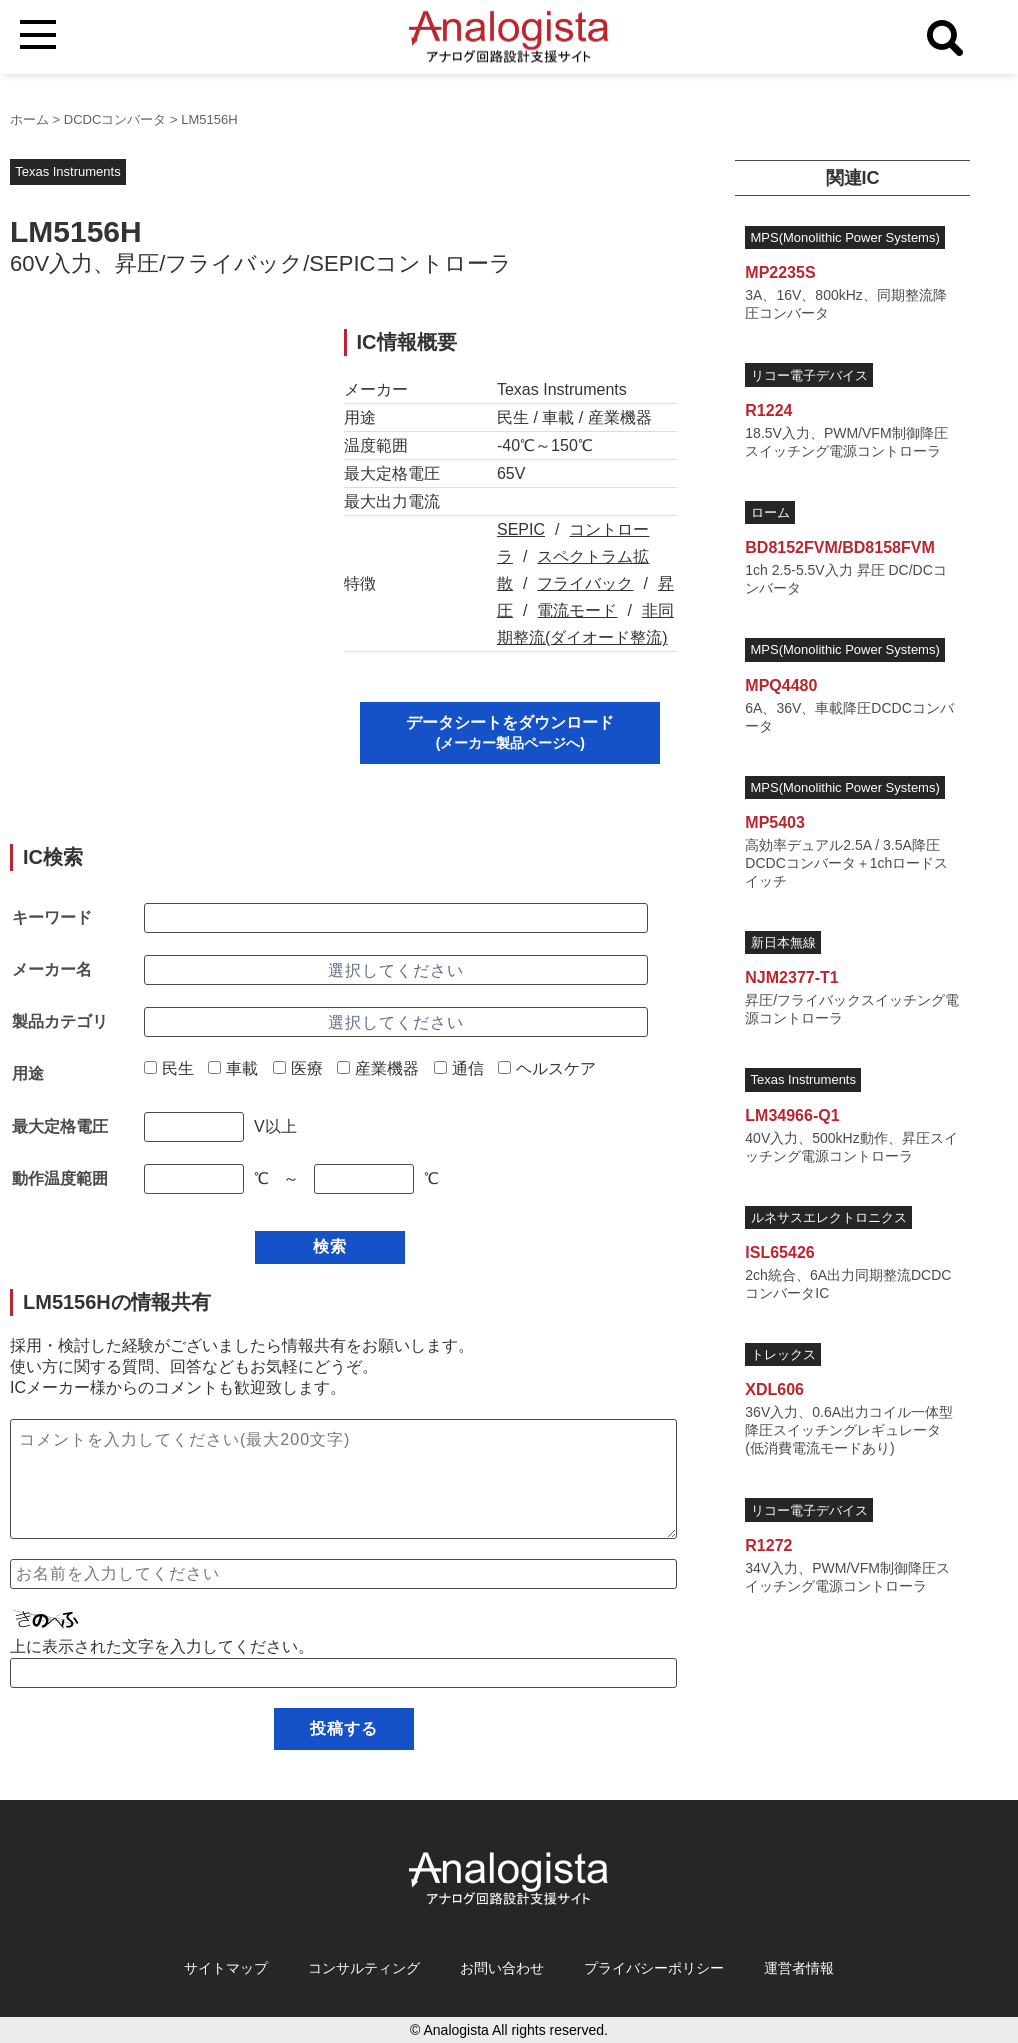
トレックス (783, 1354)
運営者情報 (799, 1968)
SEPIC (521, 529)
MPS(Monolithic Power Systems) (845, 237)
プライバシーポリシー (654, 1968)
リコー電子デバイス (809, 375)
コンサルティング (364, 1968)
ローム (770, 512)
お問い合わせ (502, 1968)
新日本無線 (783, 942)
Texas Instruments (68, 171)
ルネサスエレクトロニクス (829, 1217)
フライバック (585, 583)
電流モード (577, 610)
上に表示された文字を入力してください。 (162, 1646)
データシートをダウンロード (510, 732)
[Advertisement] (160, 454)
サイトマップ (226, 1968)
